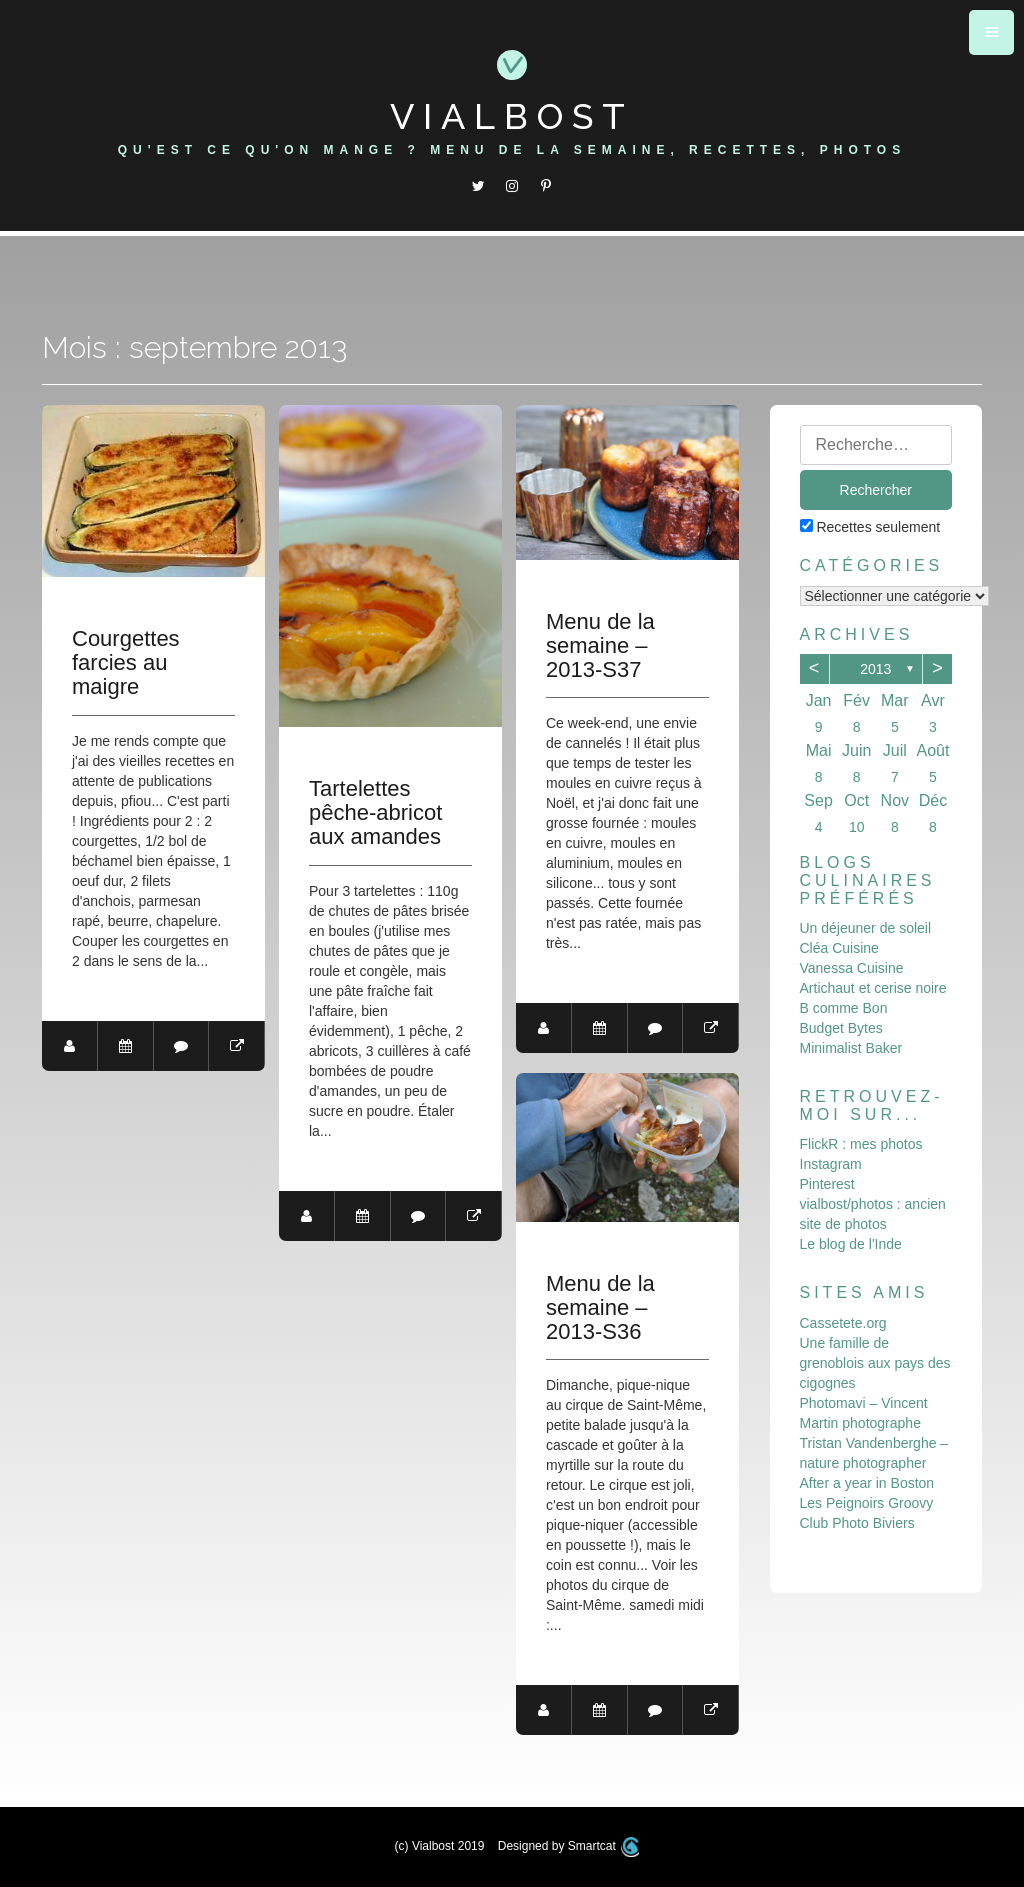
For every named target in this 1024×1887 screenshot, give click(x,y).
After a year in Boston (867, 1483)
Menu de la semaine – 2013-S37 (601, 646)
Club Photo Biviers (857, 1523)
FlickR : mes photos (861, 1144)
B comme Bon (844, 1008)
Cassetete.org (843, 1323)
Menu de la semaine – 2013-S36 (601, 1308)
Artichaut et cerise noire (873, 988)
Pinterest (827, 1184)
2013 (875, 669)
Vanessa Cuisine (852, 968)
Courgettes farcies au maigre (126, 663)
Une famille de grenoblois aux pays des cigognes (875, 1363)
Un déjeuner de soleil (866, 928)
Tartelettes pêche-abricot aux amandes (376, 813)
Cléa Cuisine (839, 948)
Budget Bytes (841, 1028)
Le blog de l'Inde (851, 1244)
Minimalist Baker (851, 1048)
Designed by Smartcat (569, 1846)
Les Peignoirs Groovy (867, 1503)
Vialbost (512, 116)
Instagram (831, 1164)
